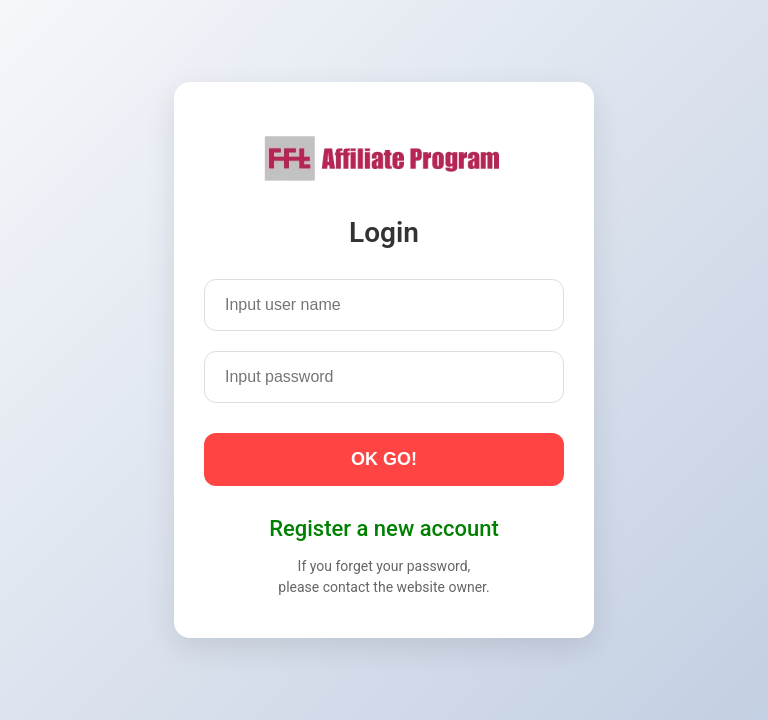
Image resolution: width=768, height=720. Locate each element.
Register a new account (384, 528)
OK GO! (384, 459)
